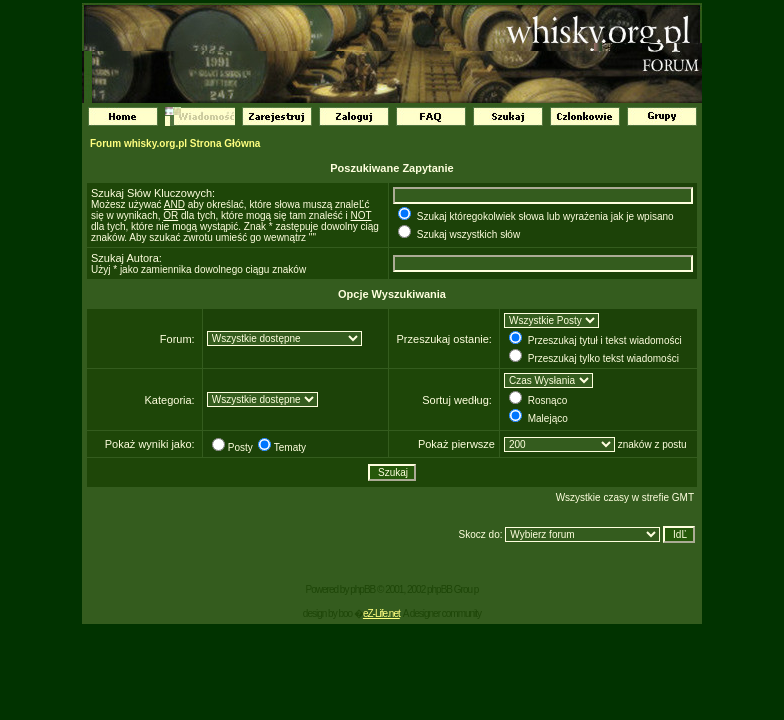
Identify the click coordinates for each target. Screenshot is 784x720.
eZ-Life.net (381, 613)
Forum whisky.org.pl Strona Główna (175, 143)
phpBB (362, 589)
